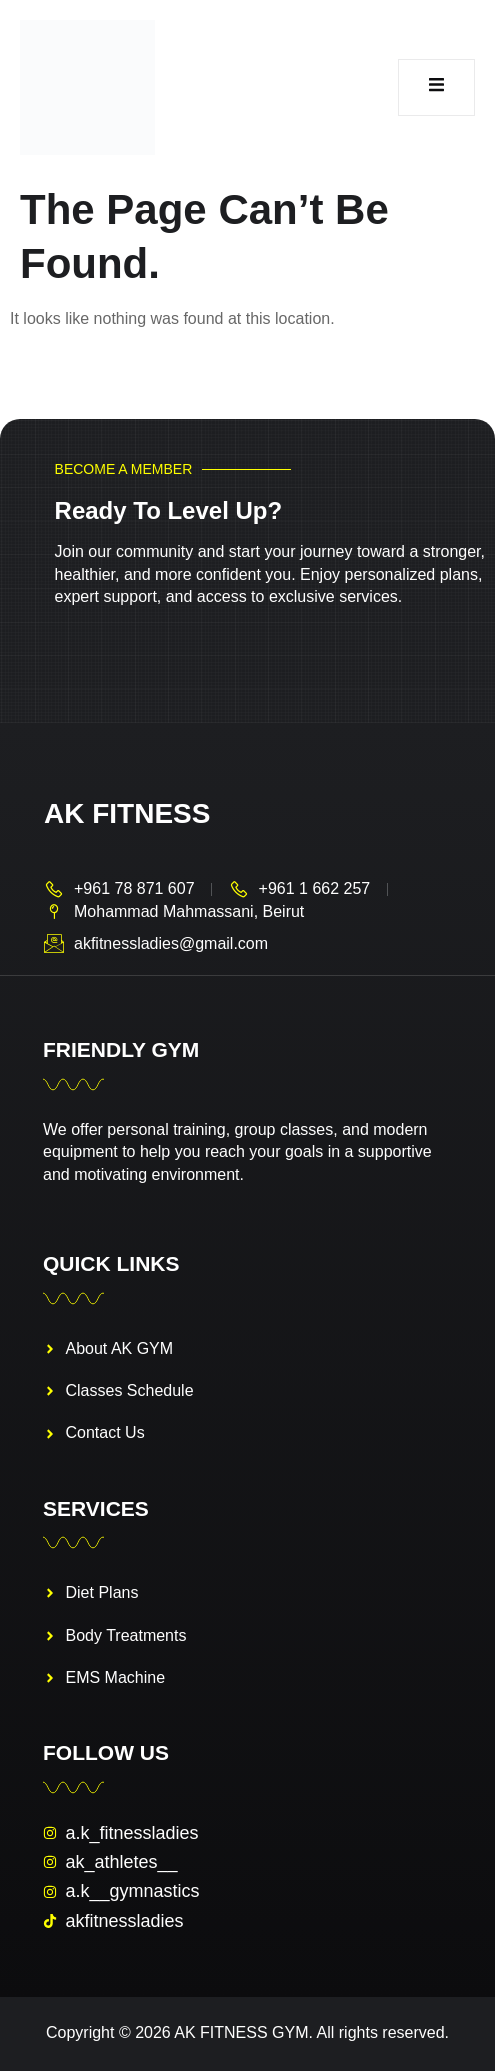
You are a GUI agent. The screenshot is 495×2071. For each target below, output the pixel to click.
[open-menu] (436, 88)
